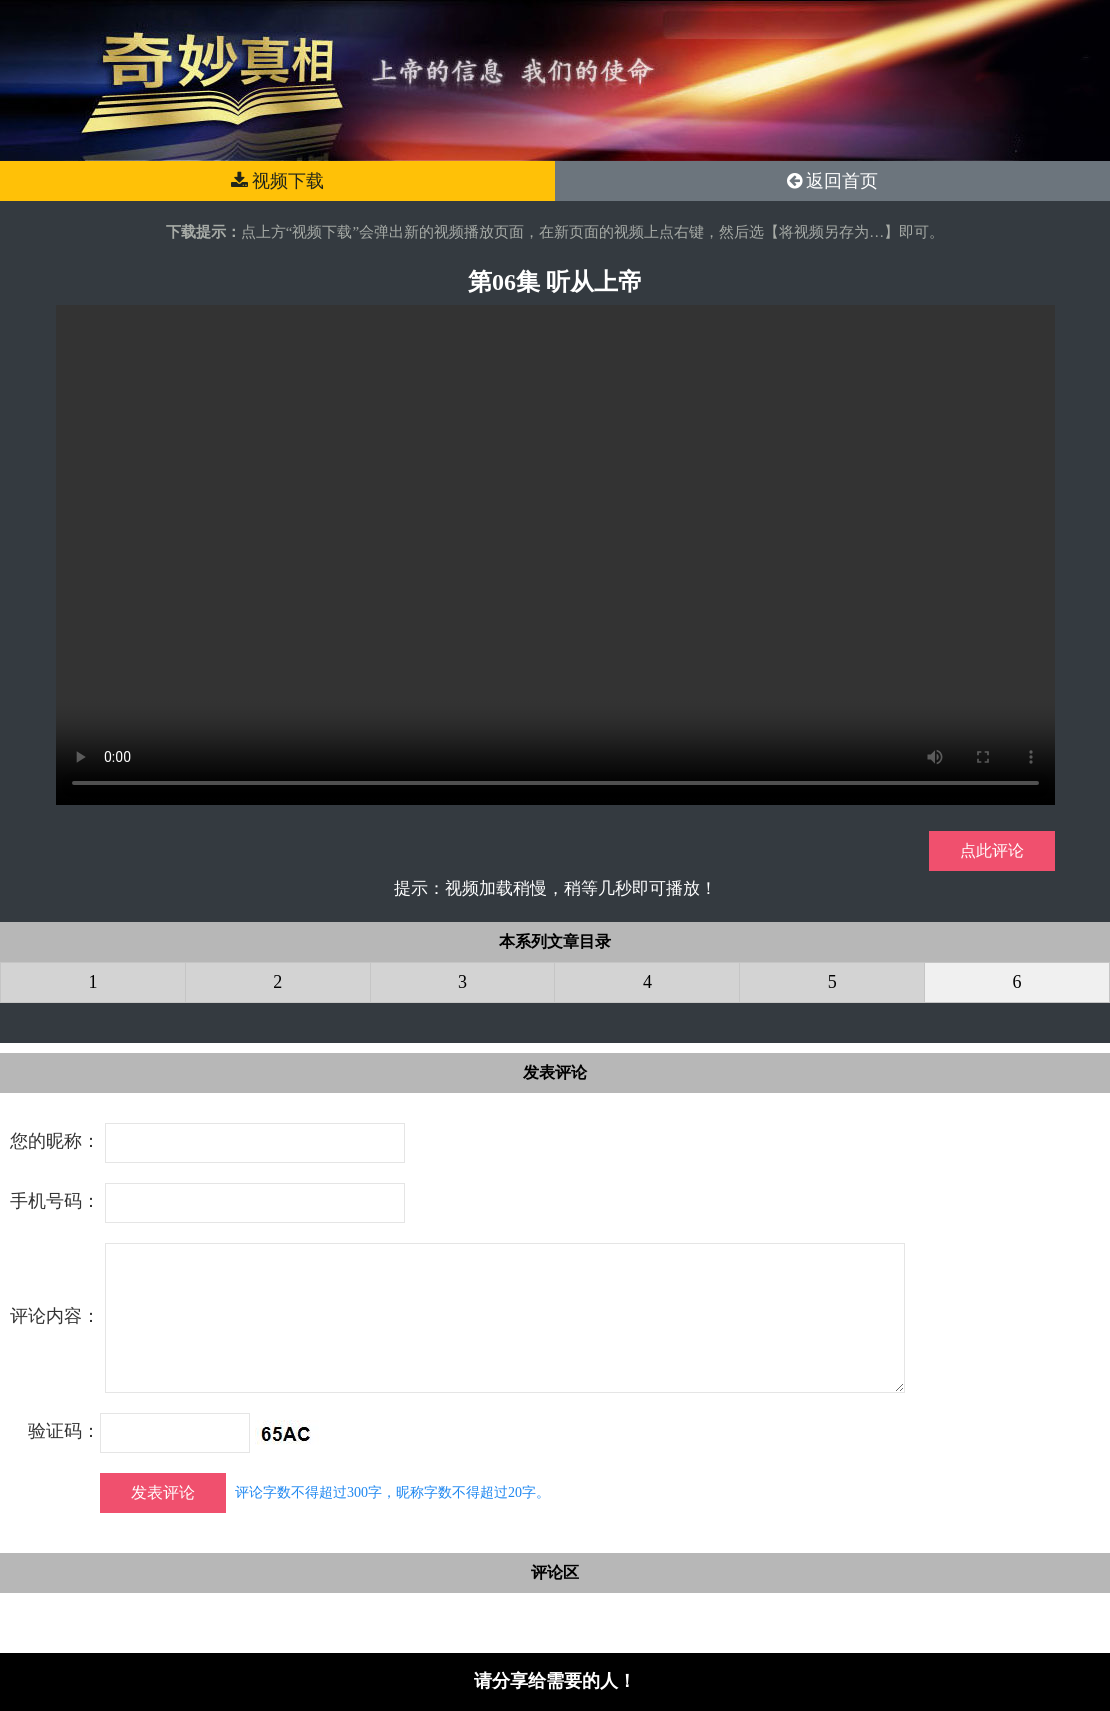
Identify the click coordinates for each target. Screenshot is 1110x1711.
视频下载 (278, 181)
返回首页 (833, 181)
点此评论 (992, 850)
